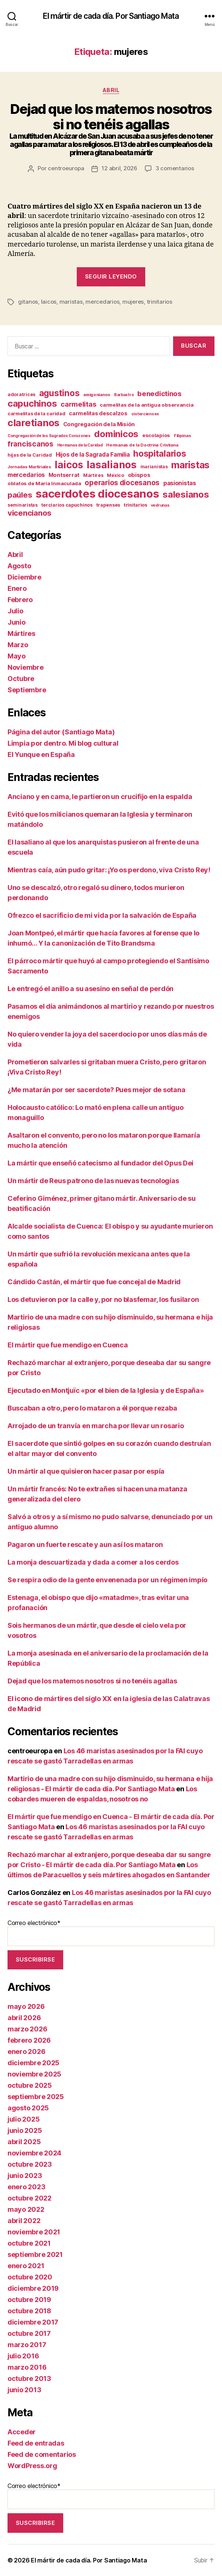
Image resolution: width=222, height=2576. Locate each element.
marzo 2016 (27, 2367)
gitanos (28, 301)
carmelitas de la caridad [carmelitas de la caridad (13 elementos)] (36, 413)
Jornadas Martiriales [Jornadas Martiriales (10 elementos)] (29, 466)
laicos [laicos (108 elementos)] (69, 465)
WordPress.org (32, 2466)
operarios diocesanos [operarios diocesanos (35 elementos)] (122, 482)
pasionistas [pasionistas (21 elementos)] (179, 483)
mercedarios (102, 301)
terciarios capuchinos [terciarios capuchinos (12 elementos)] (67, 505)
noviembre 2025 (34, 2074)
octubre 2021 (29, 2243)
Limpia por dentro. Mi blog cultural (63, 743)
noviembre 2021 (34, 2232)
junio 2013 (24, 2390)
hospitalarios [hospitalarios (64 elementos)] (159, 453)
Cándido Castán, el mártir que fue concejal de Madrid (94, 1282)
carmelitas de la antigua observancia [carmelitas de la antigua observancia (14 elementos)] (146, 405)
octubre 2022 (30, 2198)
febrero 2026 (29, 2040)
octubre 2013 (29, 2378)
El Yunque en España (41, 754)
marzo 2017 (27, 2345)
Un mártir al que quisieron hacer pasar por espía (86, 1471)
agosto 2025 (28, 2108)
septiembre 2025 (36, 2097)
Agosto (19, 566)
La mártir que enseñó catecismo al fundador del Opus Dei (100, 1163)
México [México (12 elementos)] (115, 475)
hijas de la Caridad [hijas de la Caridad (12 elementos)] (30, 455)
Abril (111, 90)
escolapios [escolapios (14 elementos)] (156, 435)
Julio (15, 611)
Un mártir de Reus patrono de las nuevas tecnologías (93, 1181)
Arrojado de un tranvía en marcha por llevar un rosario (96, 1426)
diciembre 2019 (33, 2288)
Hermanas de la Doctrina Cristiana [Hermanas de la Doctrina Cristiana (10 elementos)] (142, 445)
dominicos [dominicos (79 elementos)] (116, 433)
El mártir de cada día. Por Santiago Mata (111, 16)
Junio (17, 622)
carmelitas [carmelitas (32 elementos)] (78, 404)
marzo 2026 (27, 2029)
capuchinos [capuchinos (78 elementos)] (32, 403)
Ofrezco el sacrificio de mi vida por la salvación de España (102, 915)
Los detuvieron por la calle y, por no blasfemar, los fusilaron (103, 1299)
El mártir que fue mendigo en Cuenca (68, 1345)
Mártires (21, 633)
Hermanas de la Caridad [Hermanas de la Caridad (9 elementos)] (80, 445)
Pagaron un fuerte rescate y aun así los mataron (85, 1544)
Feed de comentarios (42, 2454)
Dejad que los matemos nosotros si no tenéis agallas (92, 1681)
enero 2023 (26, 2187)
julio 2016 (23, 2356)
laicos (48, 301)
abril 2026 (24, 2018)
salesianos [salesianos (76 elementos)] (186, 494)
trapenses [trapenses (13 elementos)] (108, 505)
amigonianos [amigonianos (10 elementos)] (96, 394)
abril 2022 (24, 2221)
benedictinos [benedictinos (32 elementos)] (159, 393)
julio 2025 (24, 2119)
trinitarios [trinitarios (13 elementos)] (135, 505)
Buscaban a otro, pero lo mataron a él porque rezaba (92, 1408)
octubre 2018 (29, 2311)
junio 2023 (25, 2175)
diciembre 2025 (33, 2063)
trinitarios (159, 301)
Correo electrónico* (111, 1932)
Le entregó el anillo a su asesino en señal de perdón (90, 989)
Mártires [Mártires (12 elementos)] (93, 475)
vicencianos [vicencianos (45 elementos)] (30, 513)
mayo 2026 (26, 2006)
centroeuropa (66, 168)
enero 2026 (26, 2051)
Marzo (18, 645)
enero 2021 (26, 2266)
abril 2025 (24, 2142)
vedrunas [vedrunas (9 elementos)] (160, 505)
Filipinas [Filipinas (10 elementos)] (182, 435)
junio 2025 (25, 2130)
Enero (17, 588)
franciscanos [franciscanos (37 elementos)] (30, 443)
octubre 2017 (29, 2333)
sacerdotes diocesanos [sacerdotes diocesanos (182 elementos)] (97, 493)
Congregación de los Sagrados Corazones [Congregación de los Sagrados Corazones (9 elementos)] (49, 435)
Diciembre (24, 577)
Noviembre (26, 667)
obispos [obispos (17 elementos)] (139, 475)
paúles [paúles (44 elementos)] (20, 494)
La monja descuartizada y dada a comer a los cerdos (93, 1562)
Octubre (21, 679)
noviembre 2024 (34, 2153)
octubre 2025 (30, 2085)
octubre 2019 (29, 2300)
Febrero (20, 600)
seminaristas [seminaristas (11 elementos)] (23, 505)
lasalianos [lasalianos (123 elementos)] (111, 465)
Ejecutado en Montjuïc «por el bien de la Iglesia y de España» (106, 1390)
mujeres (133, 301)
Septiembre (27, 690)
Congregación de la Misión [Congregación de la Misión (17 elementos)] (99, 424)
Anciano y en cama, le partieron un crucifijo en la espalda (100, 797)
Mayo (17, 656)
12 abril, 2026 (119, 168)
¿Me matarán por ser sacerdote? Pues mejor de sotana (96, 1090)
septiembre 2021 (35, 2254)
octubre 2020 (30, 2277)
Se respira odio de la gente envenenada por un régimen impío (107, 1580)
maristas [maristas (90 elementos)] (190, 465)
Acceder (22, 2432)
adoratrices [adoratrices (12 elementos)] (21, 394)
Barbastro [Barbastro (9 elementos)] (124, 394)
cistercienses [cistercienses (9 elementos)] (145, 414)
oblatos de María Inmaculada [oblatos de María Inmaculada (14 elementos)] (44, 483)
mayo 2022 (26, 2209)
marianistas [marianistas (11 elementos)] (154, 466)
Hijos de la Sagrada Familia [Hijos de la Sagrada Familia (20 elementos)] (93, 454)
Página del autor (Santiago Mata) (61, 732)
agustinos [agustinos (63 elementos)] (59, 393)
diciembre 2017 (33, 2322)
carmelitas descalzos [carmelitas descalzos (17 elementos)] (98, 413)
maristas (71, 301)
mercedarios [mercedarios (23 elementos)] (26, 474)
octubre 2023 (30, 2164)
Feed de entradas (36, 2443)
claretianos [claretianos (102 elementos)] (33, 422)
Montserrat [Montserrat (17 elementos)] (64, 475)
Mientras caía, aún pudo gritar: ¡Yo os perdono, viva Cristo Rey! (109, 870)
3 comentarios (174, 168)
